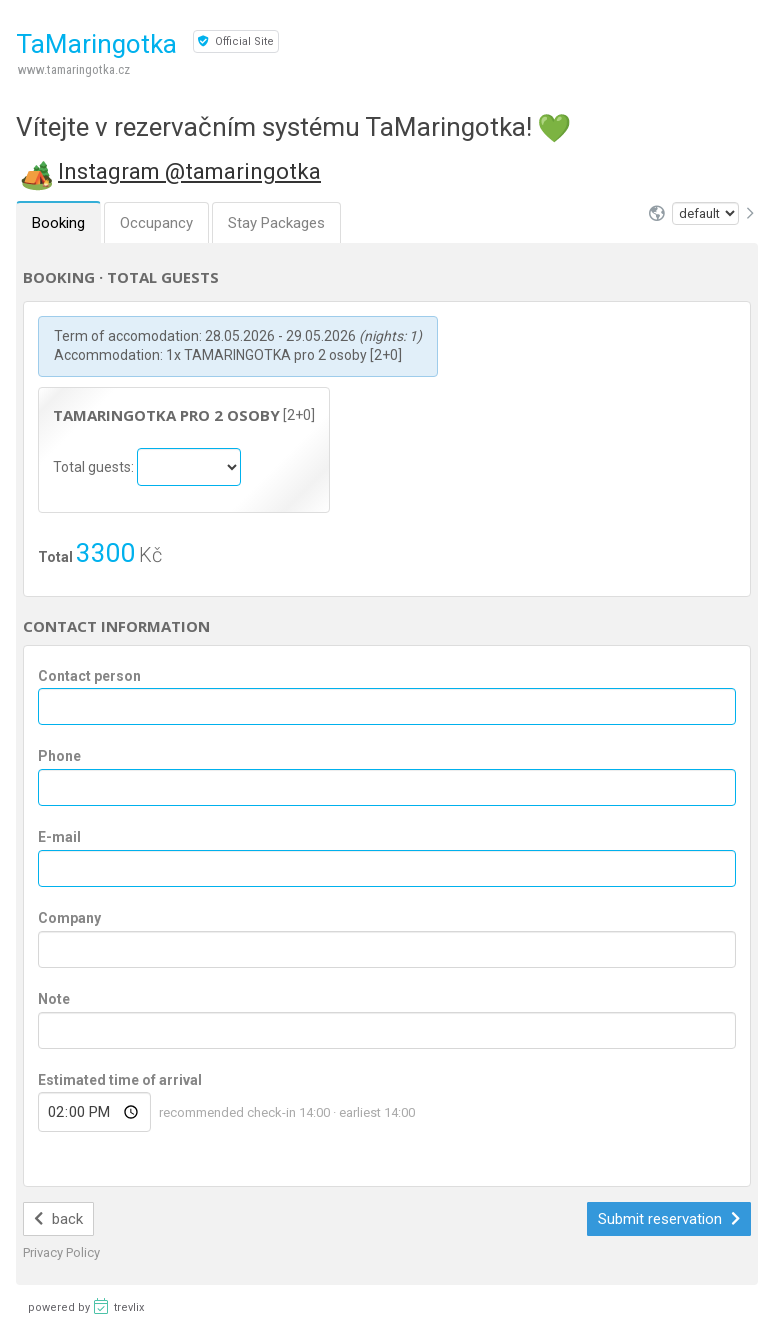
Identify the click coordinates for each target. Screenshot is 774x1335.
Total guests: (95, 466)
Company (69, 918)
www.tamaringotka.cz (74, 69)
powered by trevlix (86, 1306)
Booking (58, 223)
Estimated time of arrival (120, 1080)
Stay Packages (276, 223)
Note (54, 999)
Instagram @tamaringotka (189, 171)
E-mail (59, 837)
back (58, 1219)
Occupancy (156, 223)
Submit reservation (669, 1219)
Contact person (89, 676)
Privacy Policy (61, 1252)
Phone (59, 756)
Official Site (236, 41)
